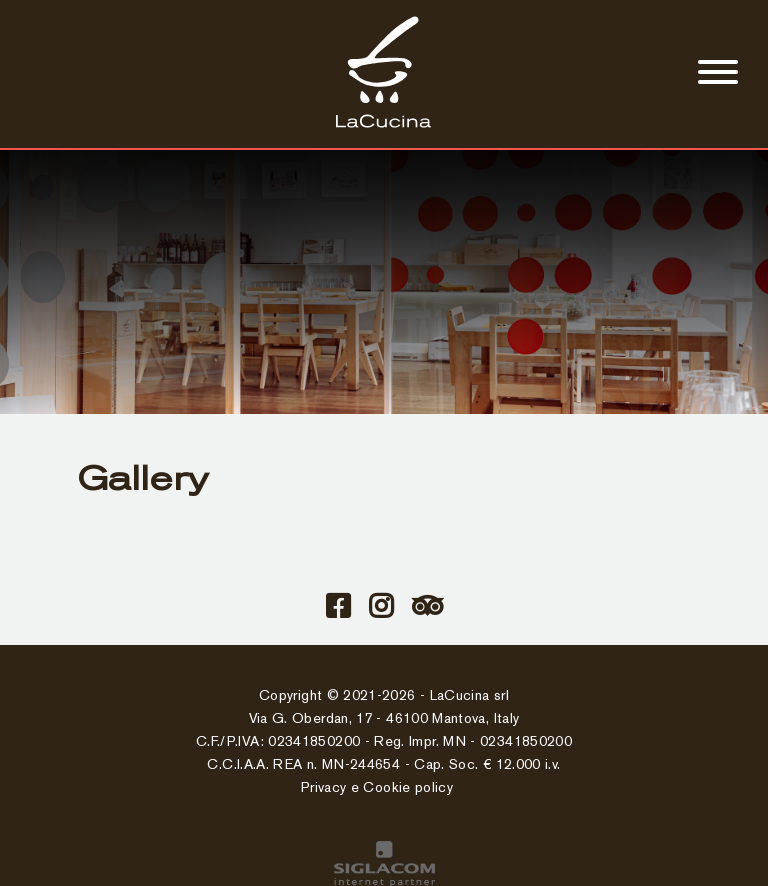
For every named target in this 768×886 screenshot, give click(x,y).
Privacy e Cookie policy (377, 788)
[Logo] (383, 125)
